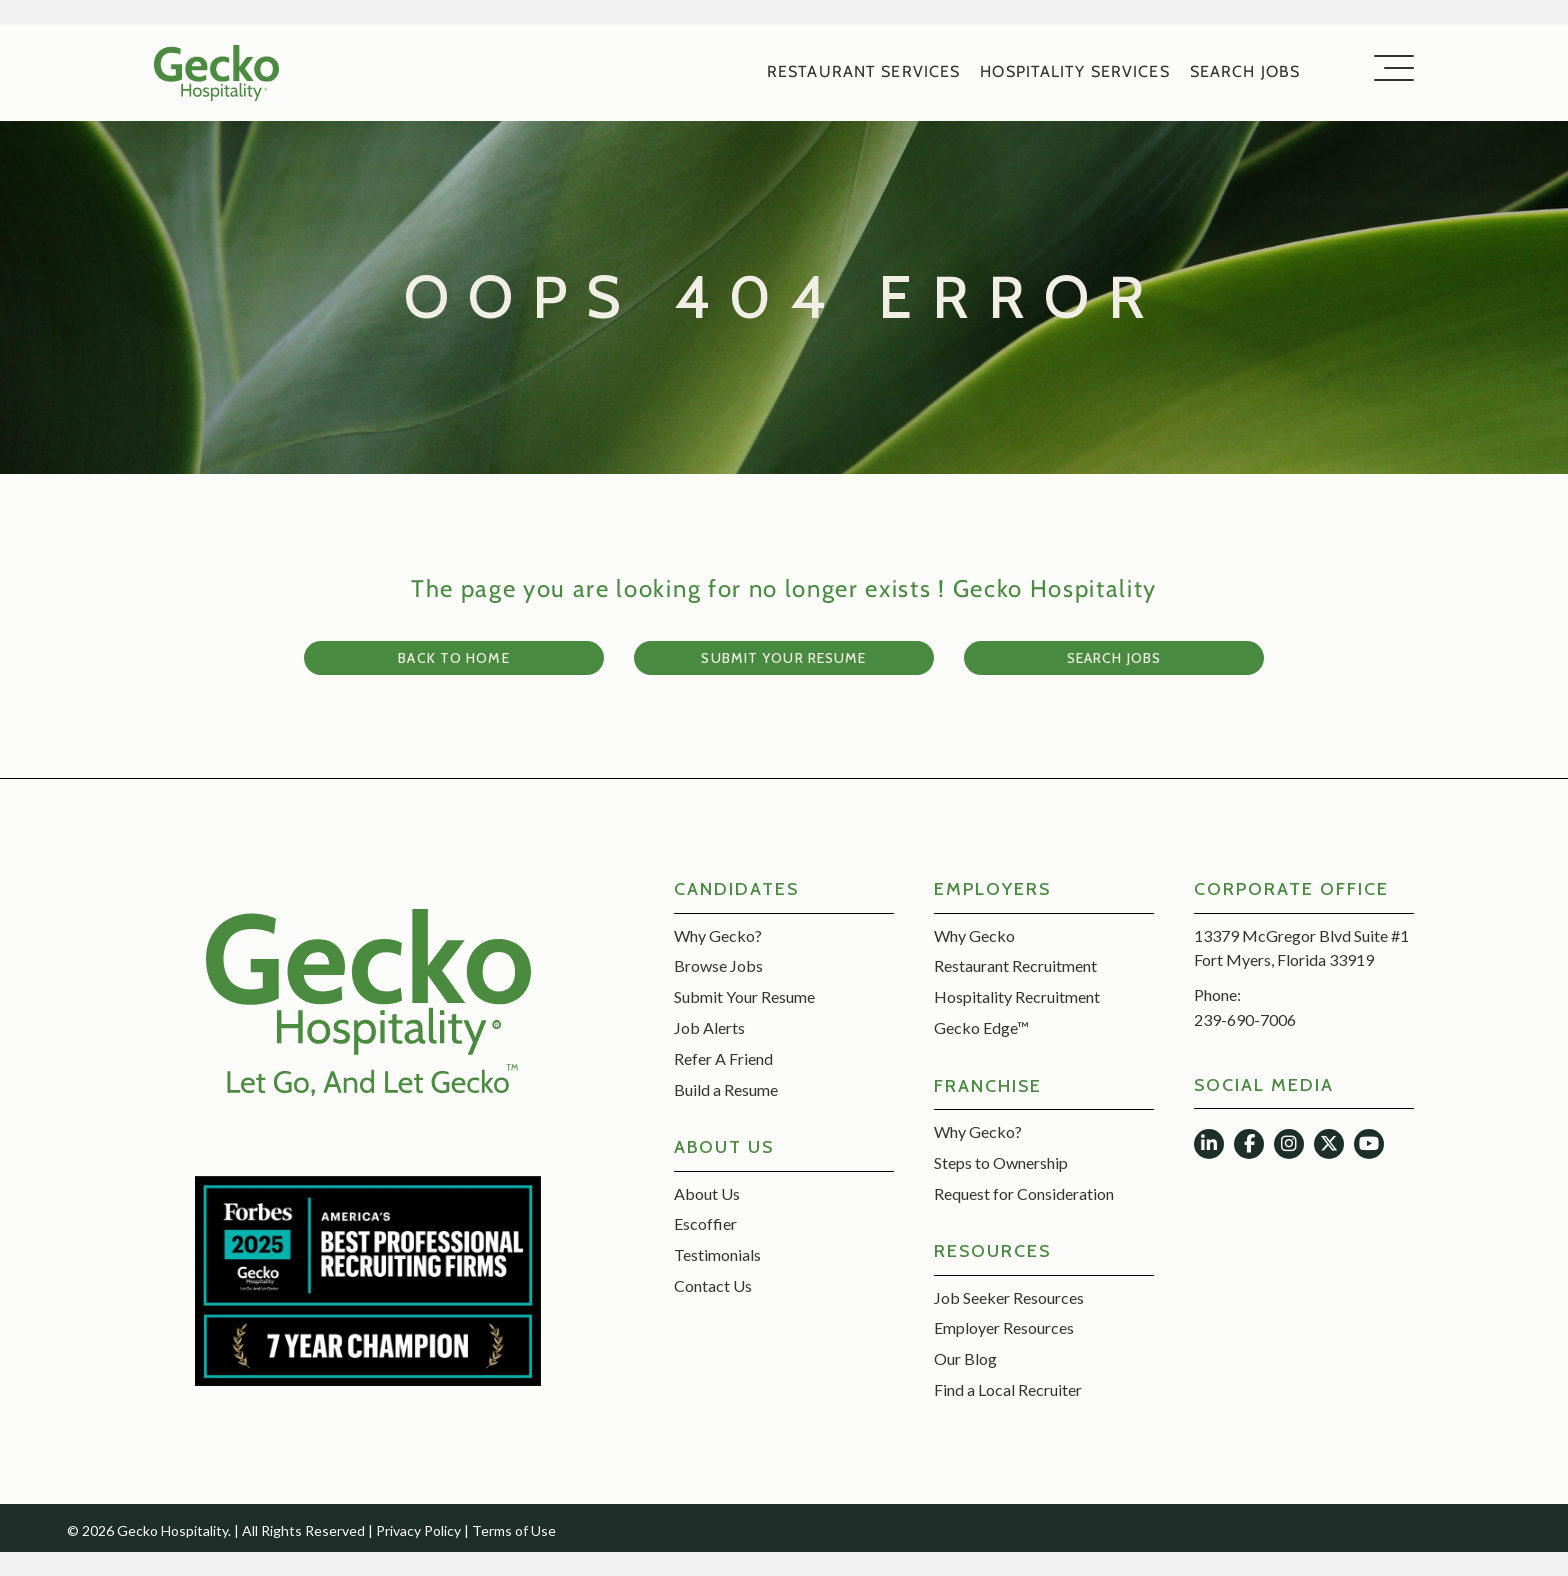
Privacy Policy (418, 1530)
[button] (1389, 69)
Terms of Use (514, 1530)
